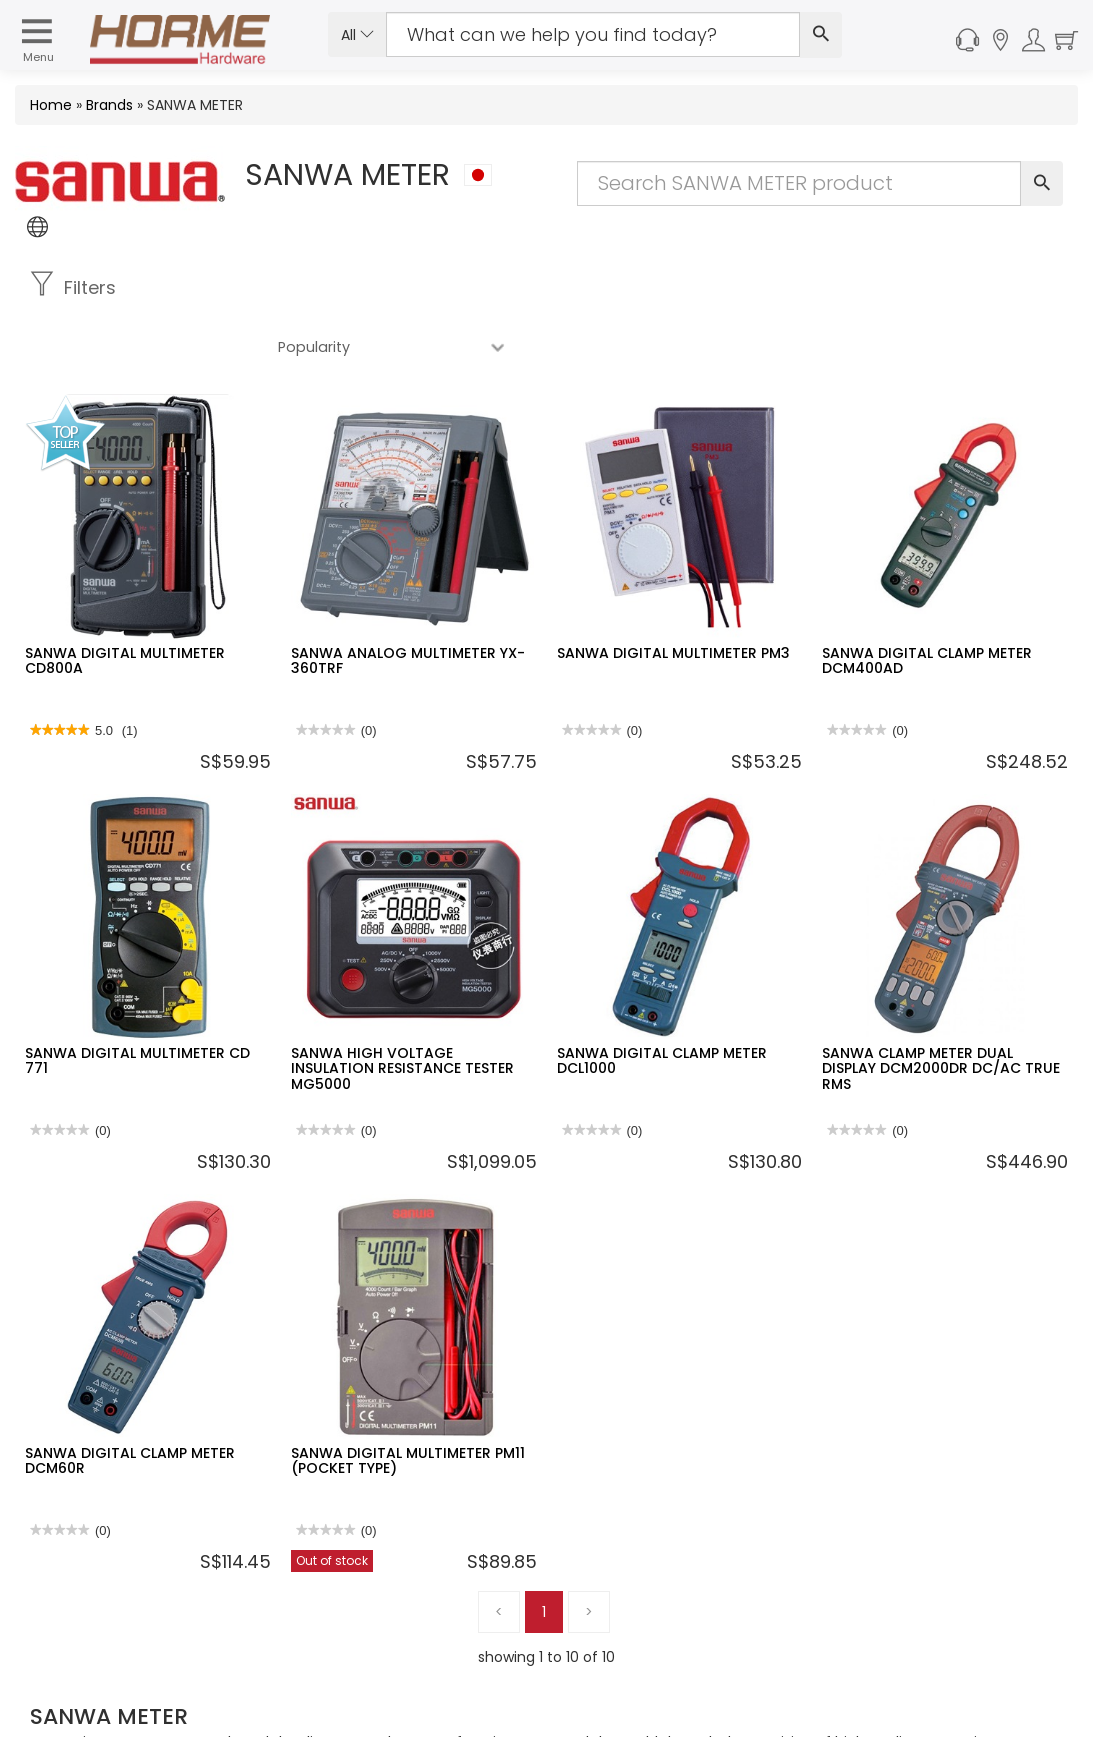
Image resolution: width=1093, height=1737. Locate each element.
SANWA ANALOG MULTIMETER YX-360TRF (408, 601)
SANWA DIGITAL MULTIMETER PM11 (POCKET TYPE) (408, 1401)
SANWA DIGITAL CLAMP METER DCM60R (130, 1401)
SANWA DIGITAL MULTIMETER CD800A (125, 601)
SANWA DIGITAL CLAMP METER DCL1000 (662, 1001)
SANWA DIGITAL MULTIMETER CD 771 (137, 1001)
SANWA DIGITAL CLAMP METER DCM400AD (927, 601)
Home (51, 105)
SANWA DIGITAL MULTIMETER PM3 (673, 594)
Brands (109, 105)
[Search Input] (593, 34)
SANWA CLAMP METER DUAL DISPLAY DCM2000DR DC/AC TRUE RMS (941, 1009)
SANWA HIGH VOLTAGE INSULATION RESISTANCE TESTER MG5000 (402, 1009)
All (357, 35)
